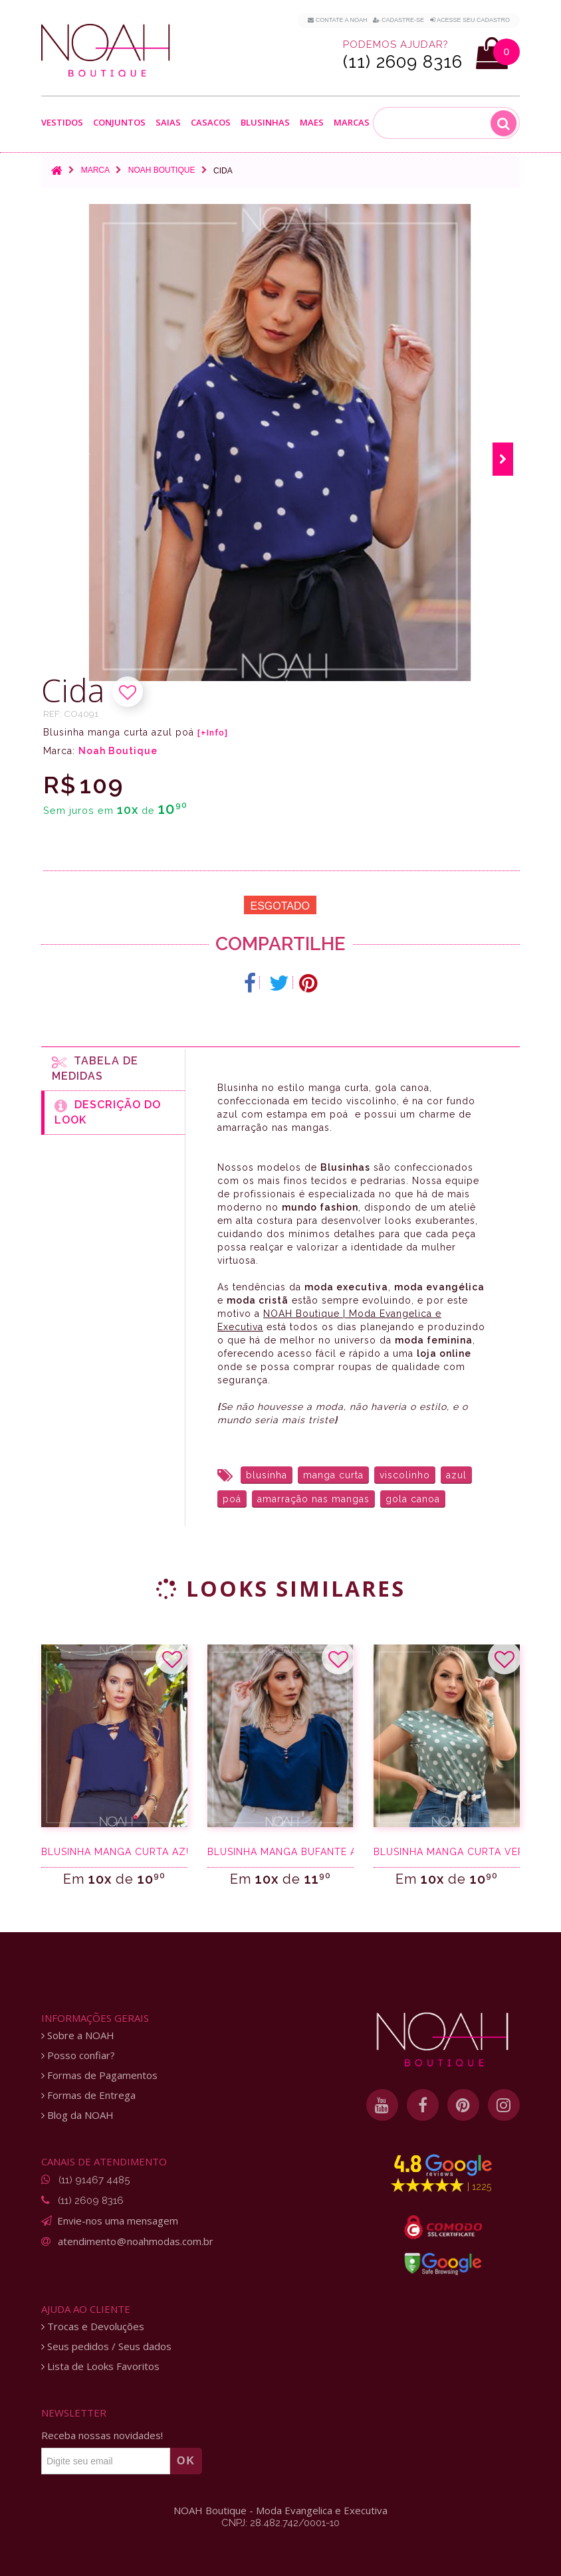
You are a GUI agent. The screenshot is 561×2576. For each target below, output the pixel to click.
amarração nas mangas (313, 1499)
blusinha (266, 1475)
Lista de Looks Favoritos (100, 2366)
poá (232, 1499)
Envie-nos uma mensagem (117, 2221)
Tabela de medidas (95, 1068)
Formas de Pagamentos (99, 2075)
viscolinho (405, 1475)
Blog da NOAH (77, 2115)
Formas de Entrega (88, 2095)
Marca (95, 170)
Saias (168, 123)
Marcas (352, 123)
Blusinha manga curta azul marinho (114, 1851)
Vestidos (62, 123)
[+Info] (212, 733)
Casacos (211, 123)
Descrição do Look (108, 1112)
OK (186, 2460)
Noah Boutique (161, 170)
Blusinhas (265, 123)
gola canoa (413, 1499)
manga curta (333, 1475)
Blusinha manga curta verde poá (447, 1851)
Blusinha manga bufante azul (280, 1851)
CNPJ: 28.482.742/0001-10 (280, 2523)
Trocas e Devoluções (92, 2326)
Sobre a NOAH (77, 2035)
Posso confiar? (78, 2055)
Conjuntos (119, 123)
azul (456, 1475)
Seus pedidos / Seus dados (106, 2346)
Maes (312, 123)
